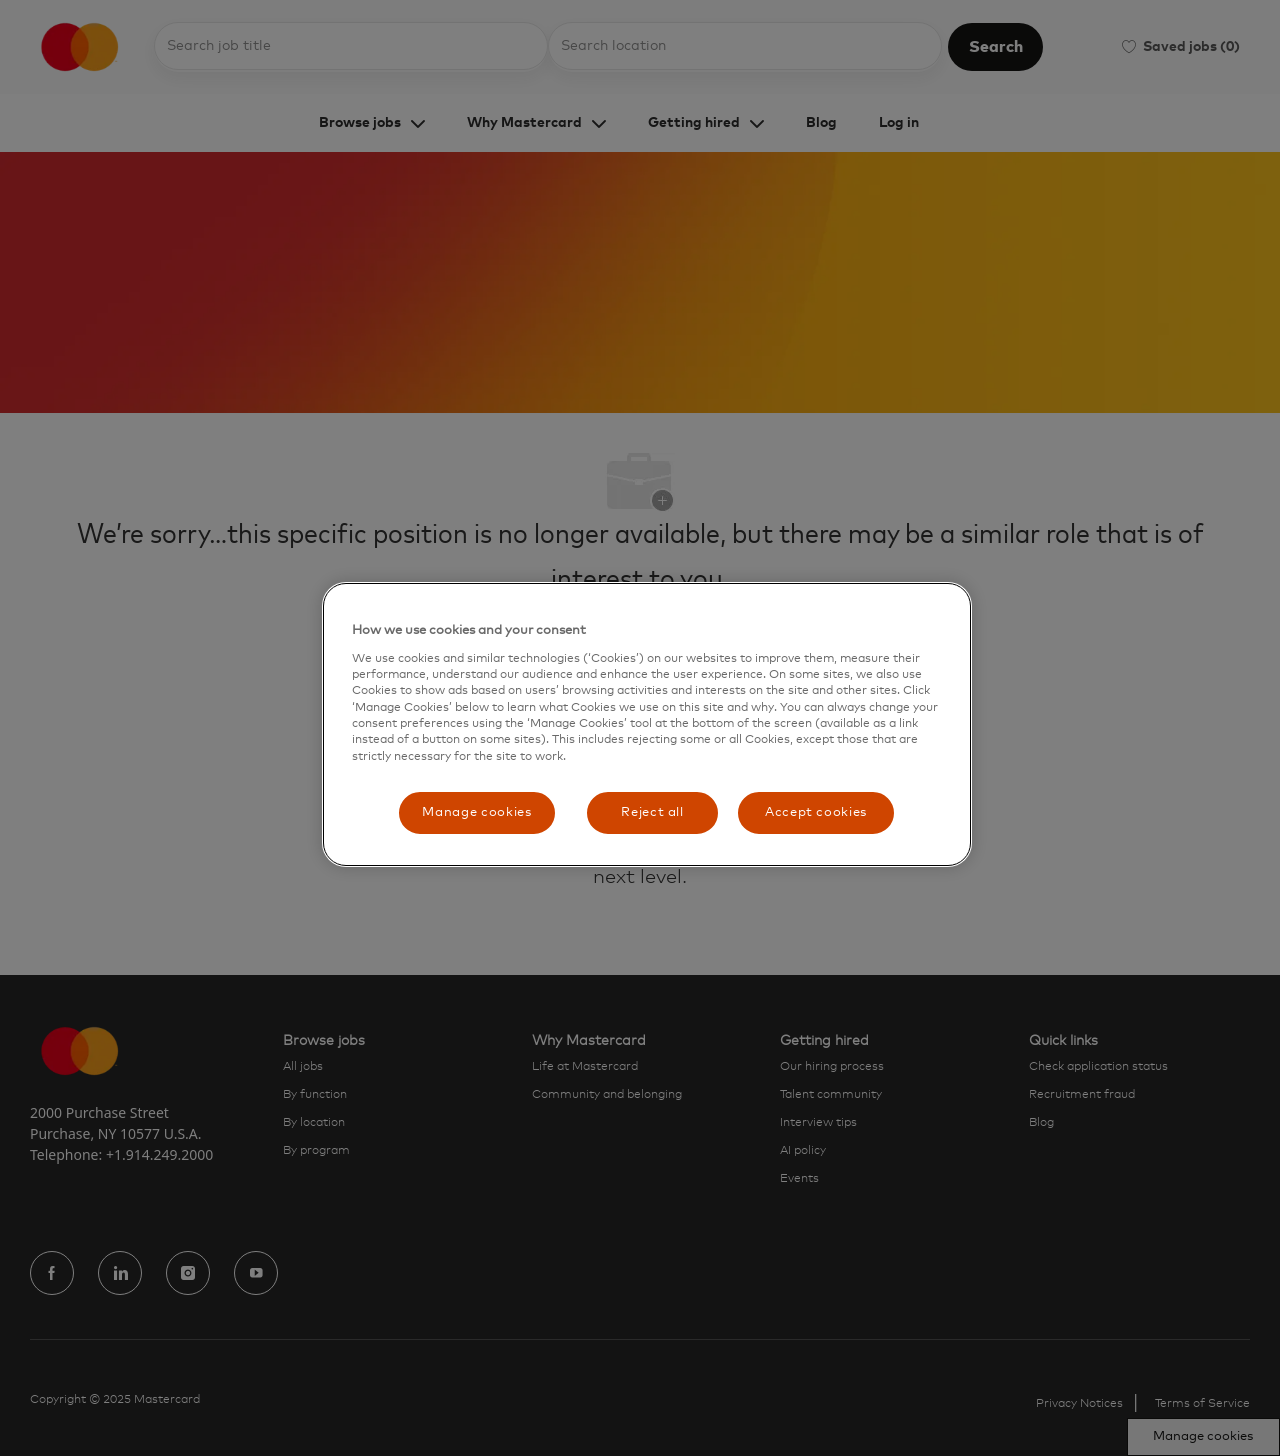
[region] (647, 724)
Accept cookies (816, 812)
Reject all (652, 812)
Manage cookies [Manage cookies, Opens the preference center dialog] (476, 812)
